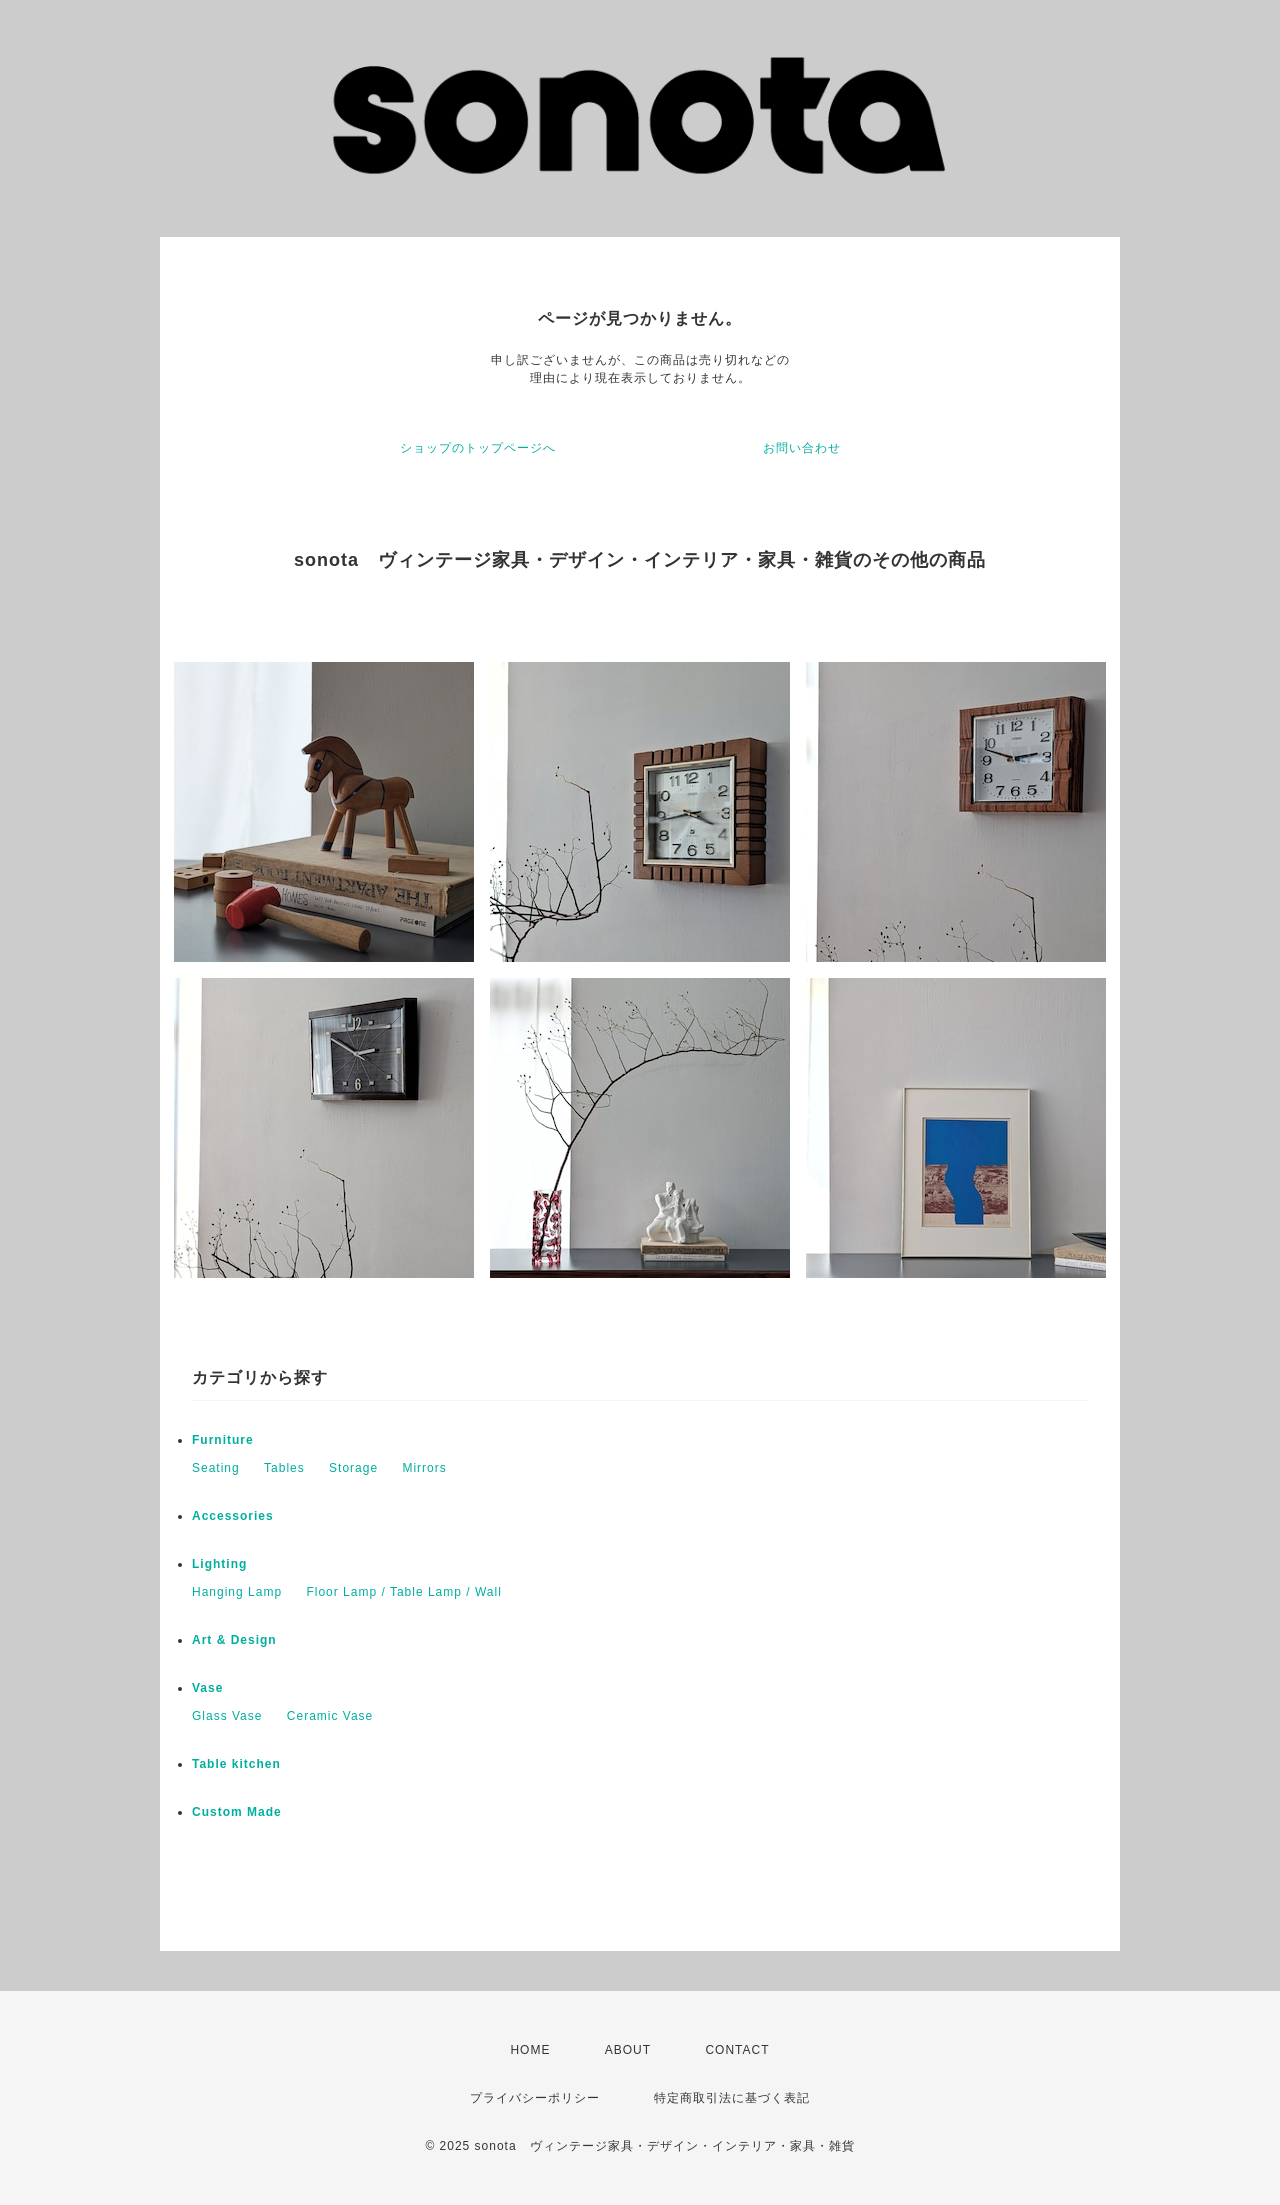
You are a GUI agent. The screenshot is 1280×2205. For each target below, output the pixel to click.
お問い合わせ (802, 448)
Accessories (233, 1516)
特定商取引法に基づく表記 (732, 2098)
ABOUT (628, 2050)
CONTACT (737, 2050)
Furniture (223, 1440)
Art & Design (234, 1640)
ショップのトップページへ (478, 448)
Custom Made (237, 1812)
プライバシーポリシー (535, 2098)
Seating (216, 1468)
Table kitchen (236, 1764)
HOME (530, 2050)
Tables (284, 1468)
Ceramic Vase (330, 1716)
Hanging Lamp (237, 1592)
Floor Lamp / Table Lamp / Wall (403, 1592)
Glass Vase (227, 1716)
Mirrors (424, 1468)
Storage (353, 1468)
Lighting (219, 1564)
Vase (207, 1688)
